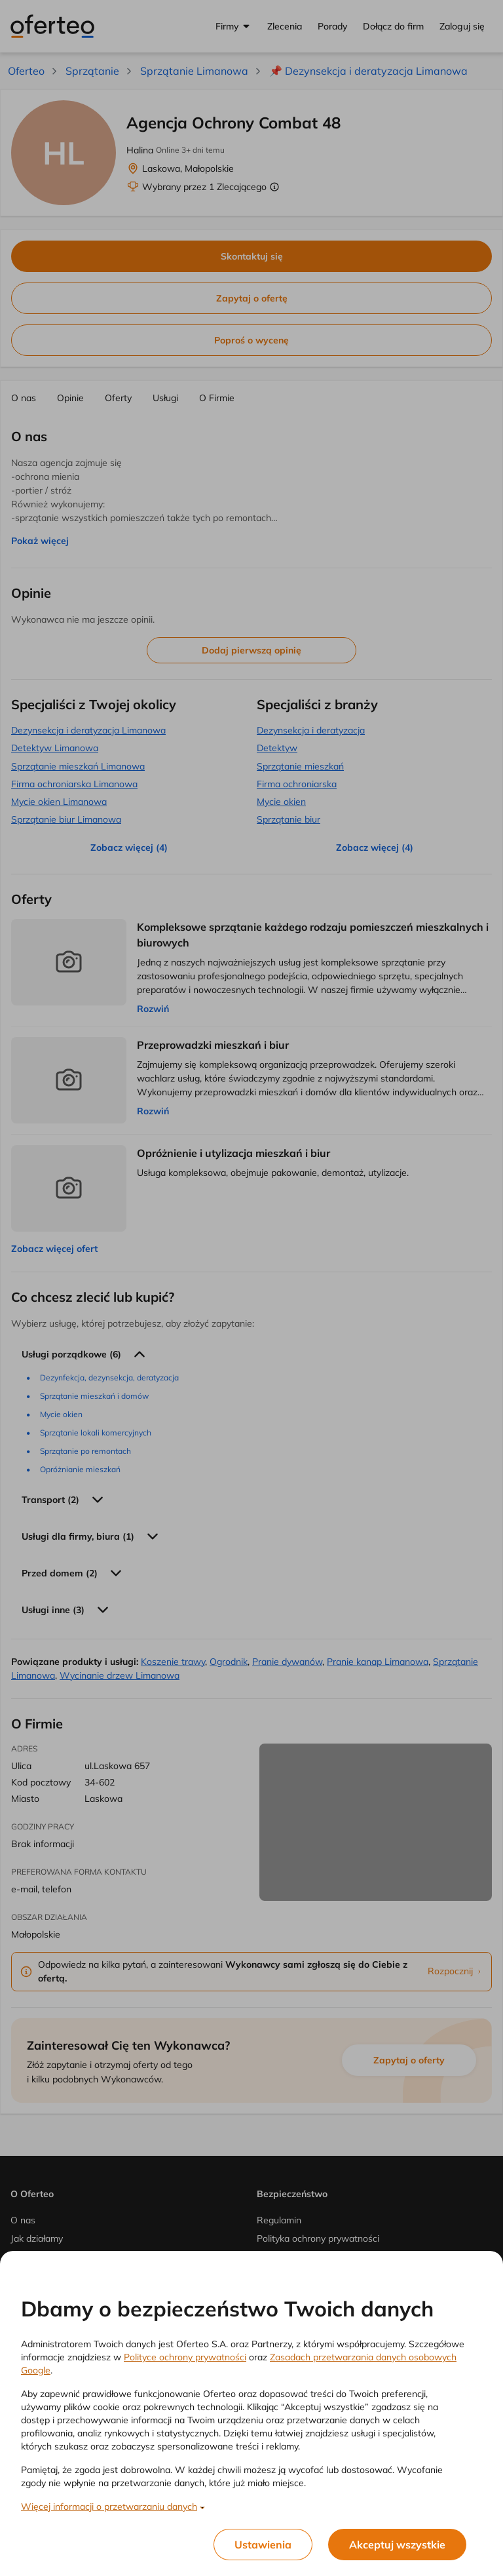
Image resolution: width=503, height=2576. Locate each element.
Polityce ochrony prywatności (185, 2357)
